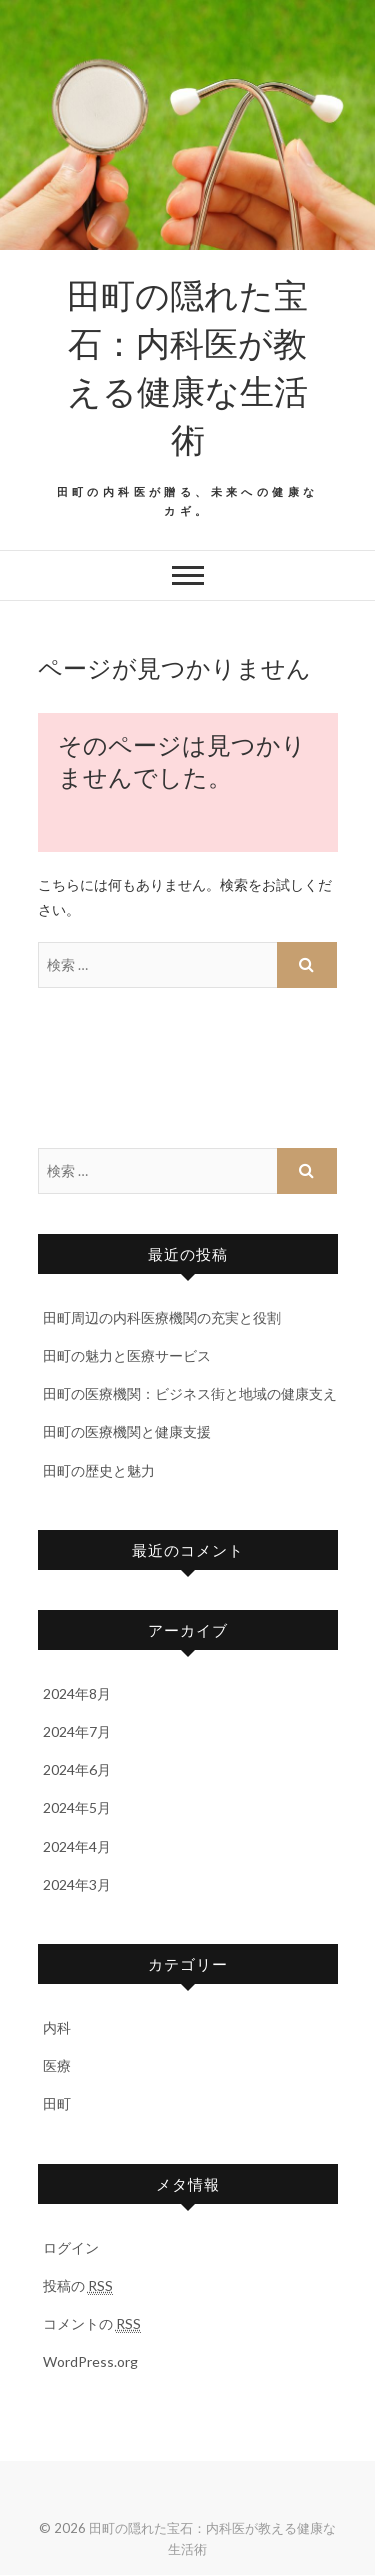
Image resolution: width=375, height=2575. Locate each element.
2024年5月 (77, 1807)
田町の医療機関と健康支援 (127, 1431)
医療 (57, 2065)
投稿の (78, 2286)
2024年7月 (77, 1731)
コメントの (92, 2324)
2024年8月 (77, 1693)
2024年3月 (77, 1884)
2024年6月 (77, 1769)
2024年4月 (77, 1846)
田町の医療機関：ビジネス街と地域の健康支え (190, 1393)
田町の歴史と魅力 (99, 1470)
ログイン (71, 2247)
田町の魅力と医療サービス (127, 1355)
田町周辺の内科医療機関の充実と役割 (162, 1317)
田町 (57, 2103)
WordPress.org (90, 2361)
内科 (57, 2027)
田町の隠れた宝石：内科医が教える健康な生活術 (187, 366)
